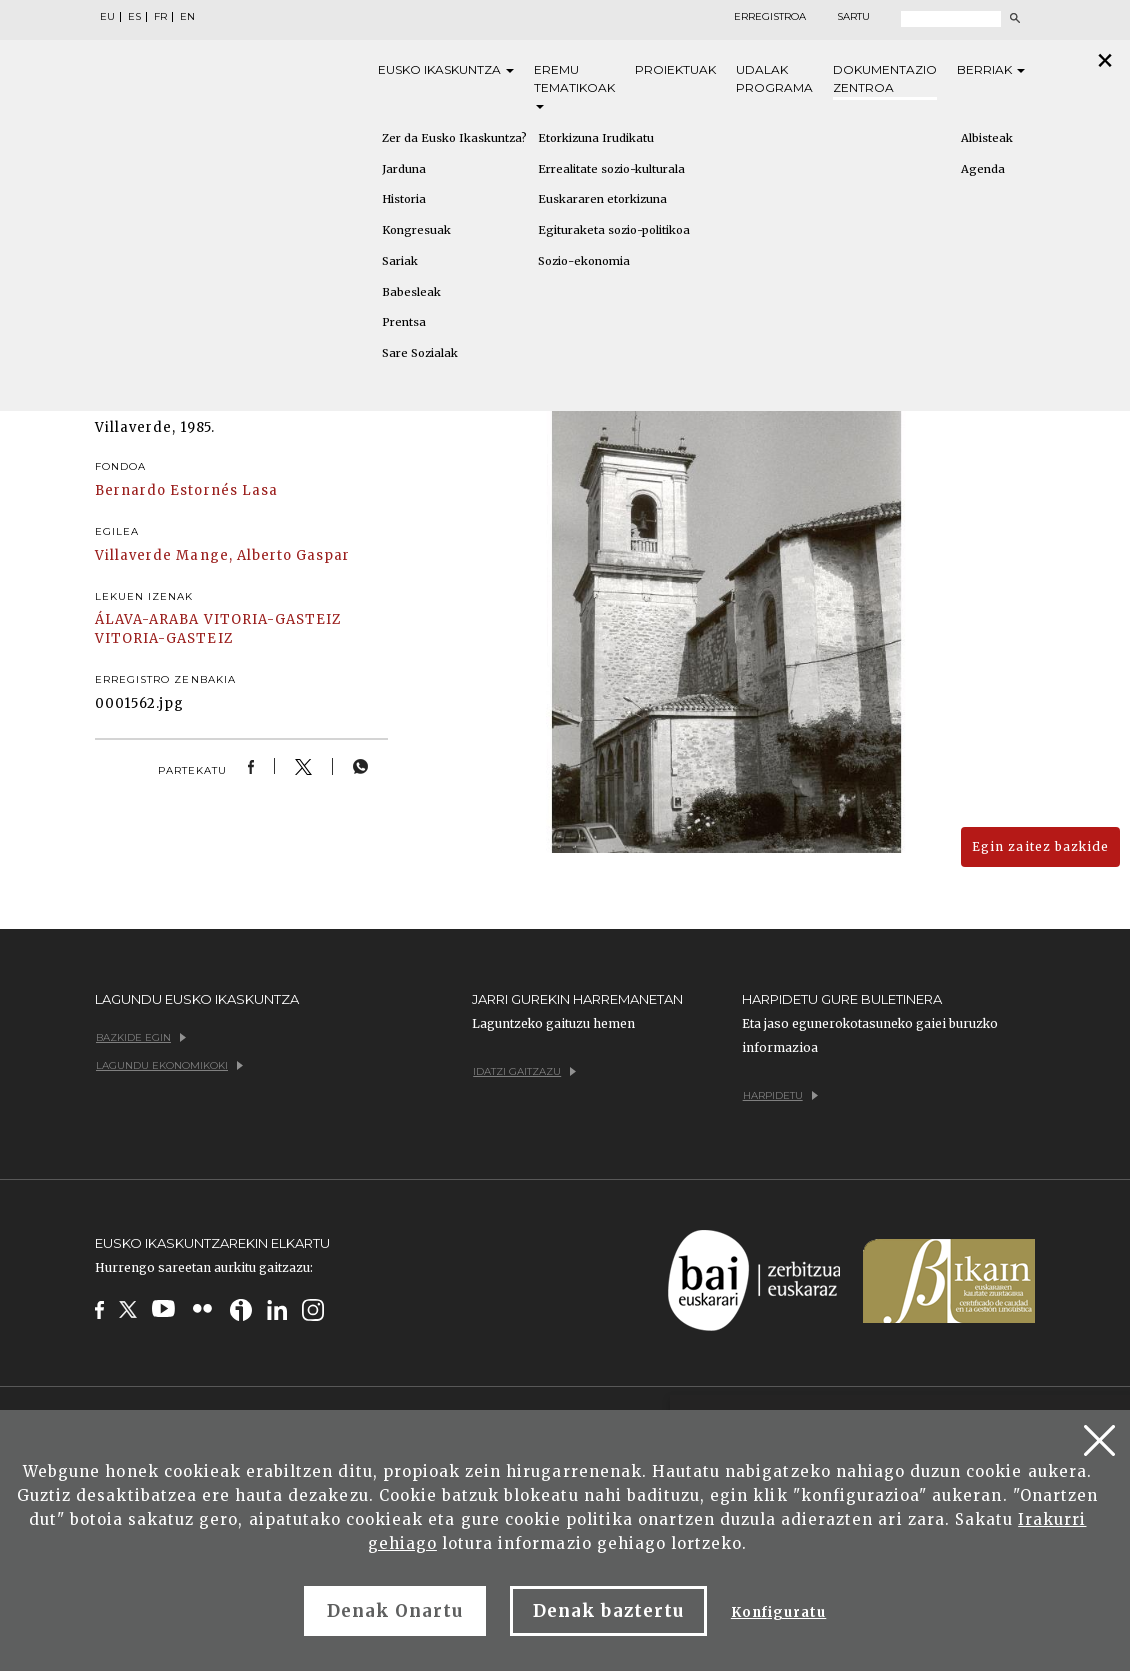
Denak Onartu (395, 1611)
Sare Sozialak (420, 353)
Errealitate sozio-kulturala (611, 169)
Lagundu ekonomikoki (169, 1065)
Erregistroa (770, 17)
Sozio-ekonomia (584, 261)
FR (160, 17)
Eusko (446, 70)
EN (187, 17)
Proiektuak (675, 69)
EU (107, 17)
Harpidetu (780, 1095)
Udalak (774, 79)
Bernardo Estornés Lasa (186, 490)
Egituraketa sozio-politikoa (614, 230)
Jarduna (404, 169)
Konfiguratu (778, 1612)
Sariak (400, 261)
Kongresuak (416, 230)
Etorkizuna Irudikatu (596, 138)
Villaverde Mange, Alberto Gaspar (222, 555)
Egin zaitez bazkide (1040, 846)
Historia (404, 199)
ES (134, 17)
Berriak (991, 69)
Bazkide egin (141, 1037)
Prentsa (404, 322)
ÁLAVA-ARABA (147, 619)
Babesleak (411, 292)
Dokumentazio (885, 79)
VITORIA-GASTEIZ (273, 619)
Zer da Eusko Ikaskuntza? (454, 138)
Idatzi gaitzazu (524, 1071)
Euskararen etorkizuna (602, 199)
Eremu (574, 85)
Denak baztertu (608, 1611)
